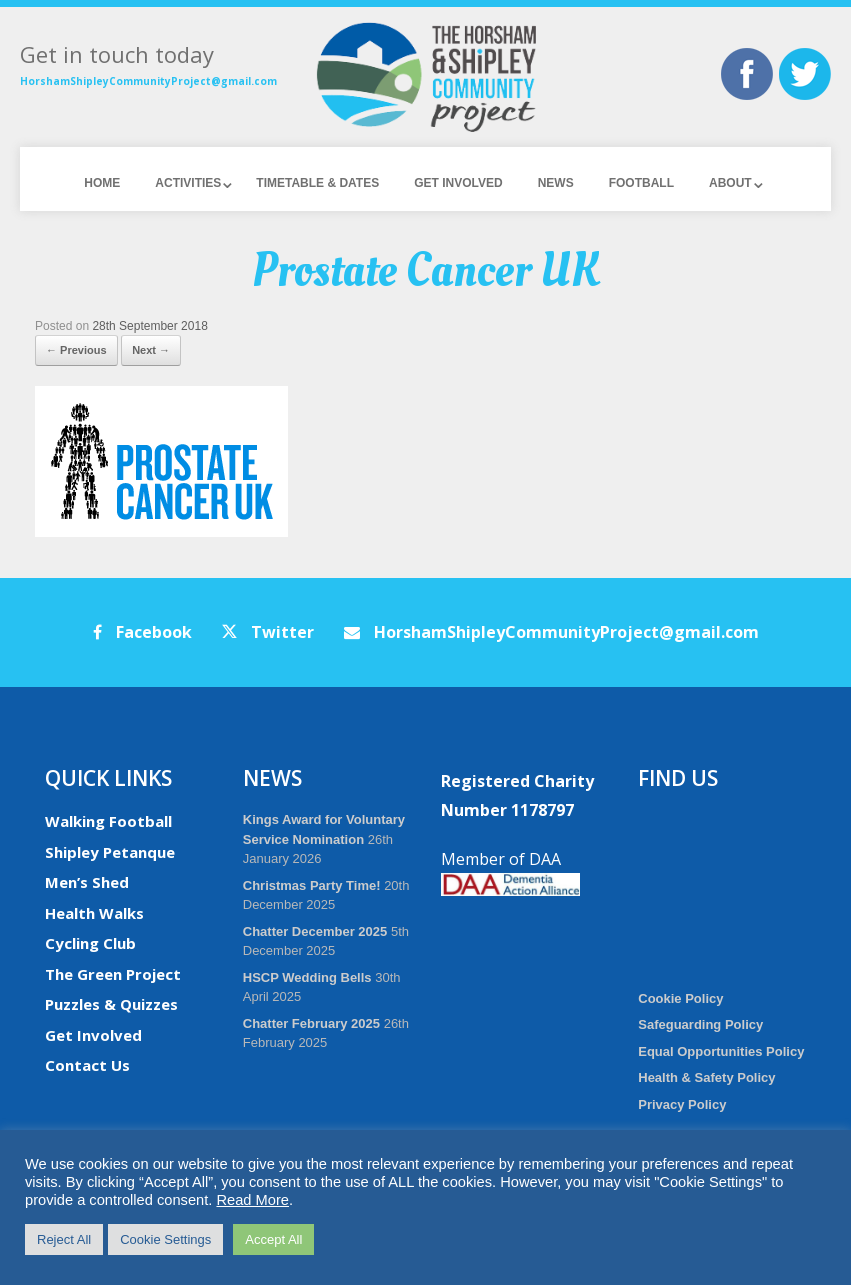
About (730, 183)
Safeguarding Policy (700, 1024)
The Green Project (113, 974)
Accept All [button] (273, 1239)
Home (102, 183)
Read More (252, 1200)
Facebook (142, 632)
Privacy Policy (682, 1104)
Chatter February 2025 (311, 1023)
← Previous (76, 350)
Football (641, 183)
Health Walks (94, 913)
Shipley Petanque (110, 852)
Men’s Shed (87, 882)
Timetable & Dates (317, 183)
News (556, 183)
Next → (151, 350)
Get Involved (458, 183)
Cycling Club (90, 943)
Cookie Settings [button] (165, 1239)
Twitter (268, 632)
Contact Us (87, 1065)
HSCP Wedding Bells (307, 977)
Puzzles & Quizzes (111, 1004)
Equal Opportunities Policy (721, 1051)
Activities (188, 183)
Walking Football (108, 821)
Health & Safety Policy (706, 1077)
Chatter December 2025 (315, 931)
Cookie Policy (680, 998)
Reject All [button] (64, 1239)
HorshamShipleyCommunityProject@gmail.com (148, 81)
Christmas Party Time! (312, 885)
